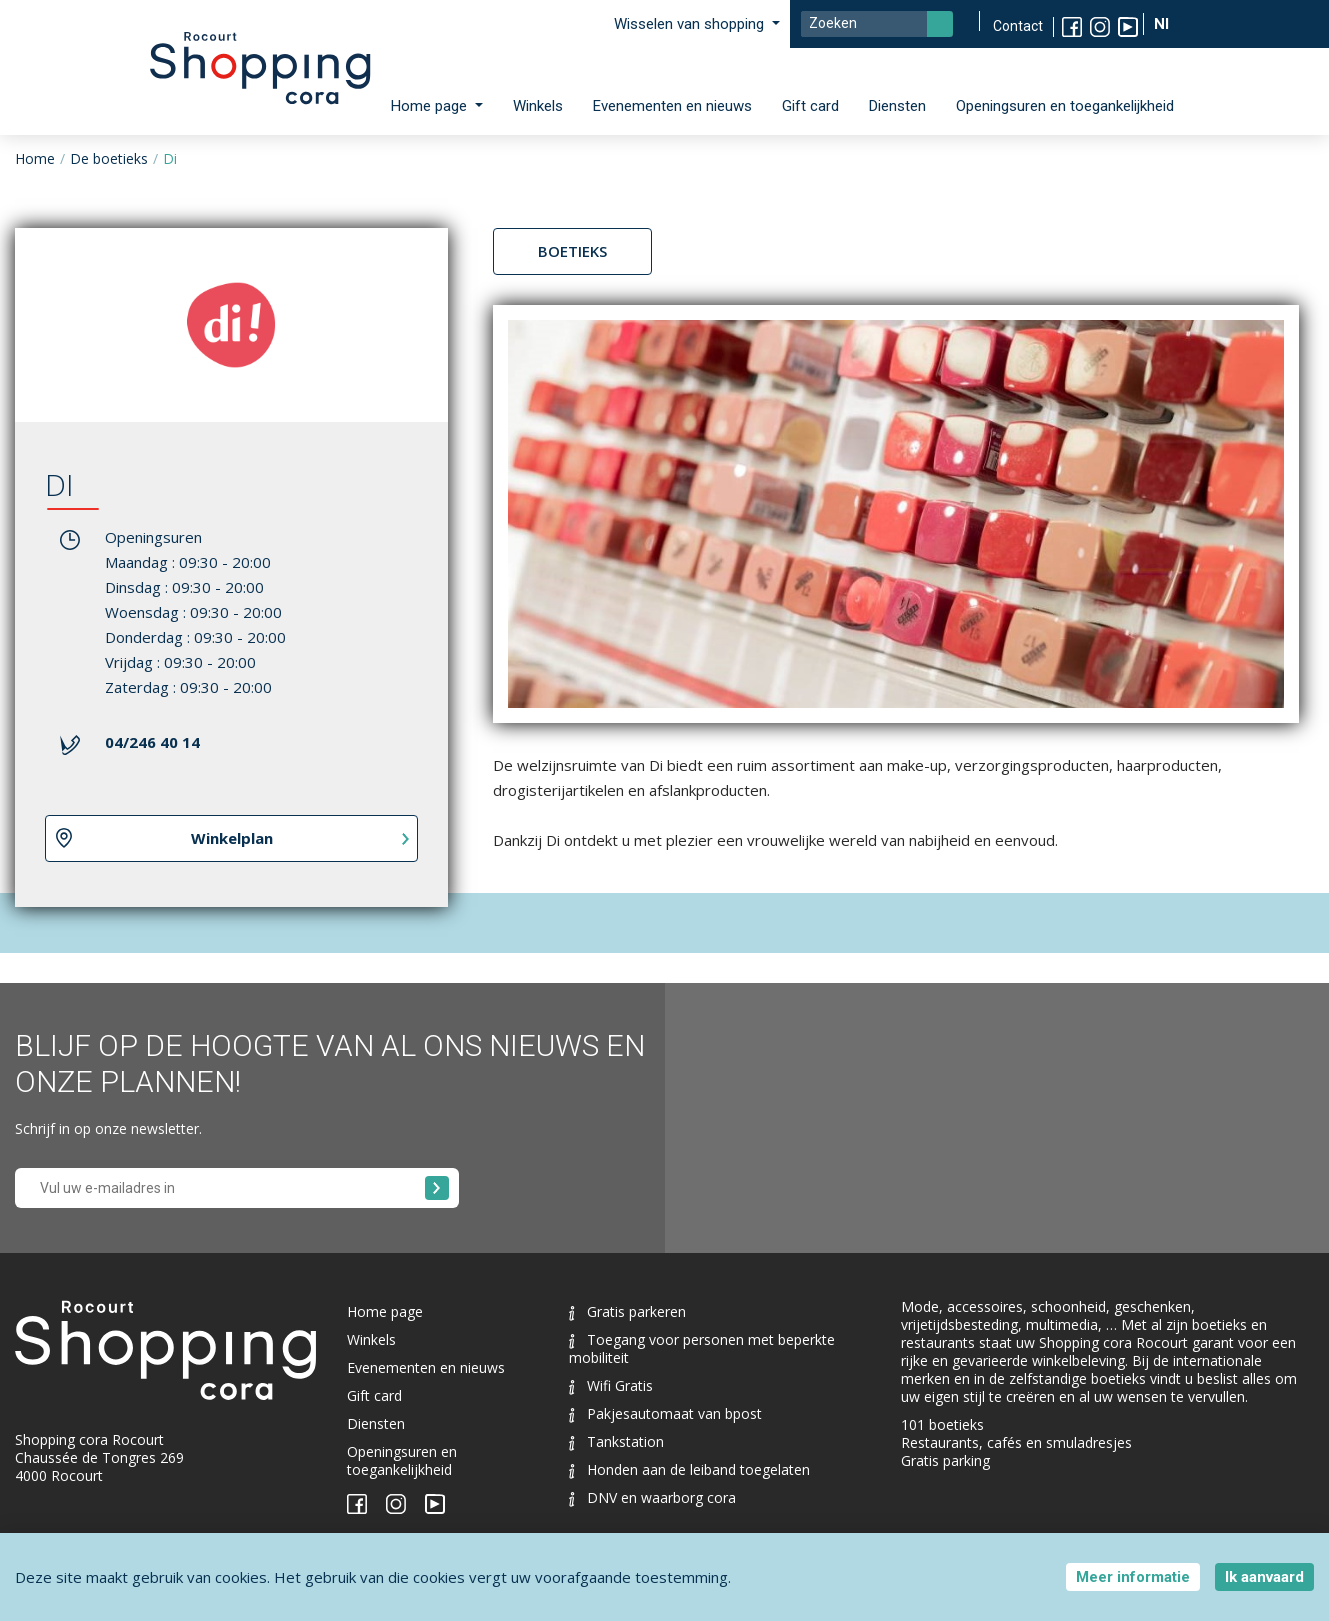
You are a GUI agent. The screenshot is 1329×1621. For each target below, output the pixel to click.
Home (35, 158)
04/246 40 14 (152, 742)
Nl (1163, 24)
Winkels (538, 106)
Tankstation (616, 1441)
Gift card (810, 106)
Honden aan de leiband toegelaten (689, 1469)
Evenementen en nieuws (672, 106)
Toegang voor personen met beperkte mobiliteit (702, 1348)
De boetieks (109, 158)
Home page (385, 1311)
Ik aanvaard (1264, 1577)
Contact (1018, 26)
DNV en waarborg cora (652, 1497)
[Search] (877, 24)
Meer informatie (1133, 1577)
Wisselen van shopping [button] (691, 24)
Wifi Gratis (611, 1385)
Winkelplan (232, 838)
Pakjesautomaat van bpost (665, 1413)
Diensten (897, 106)
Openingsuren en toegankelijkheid (1065, 106)
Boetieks (572, 251)
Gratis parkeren (627, 1311)
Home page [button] (431, 106)
